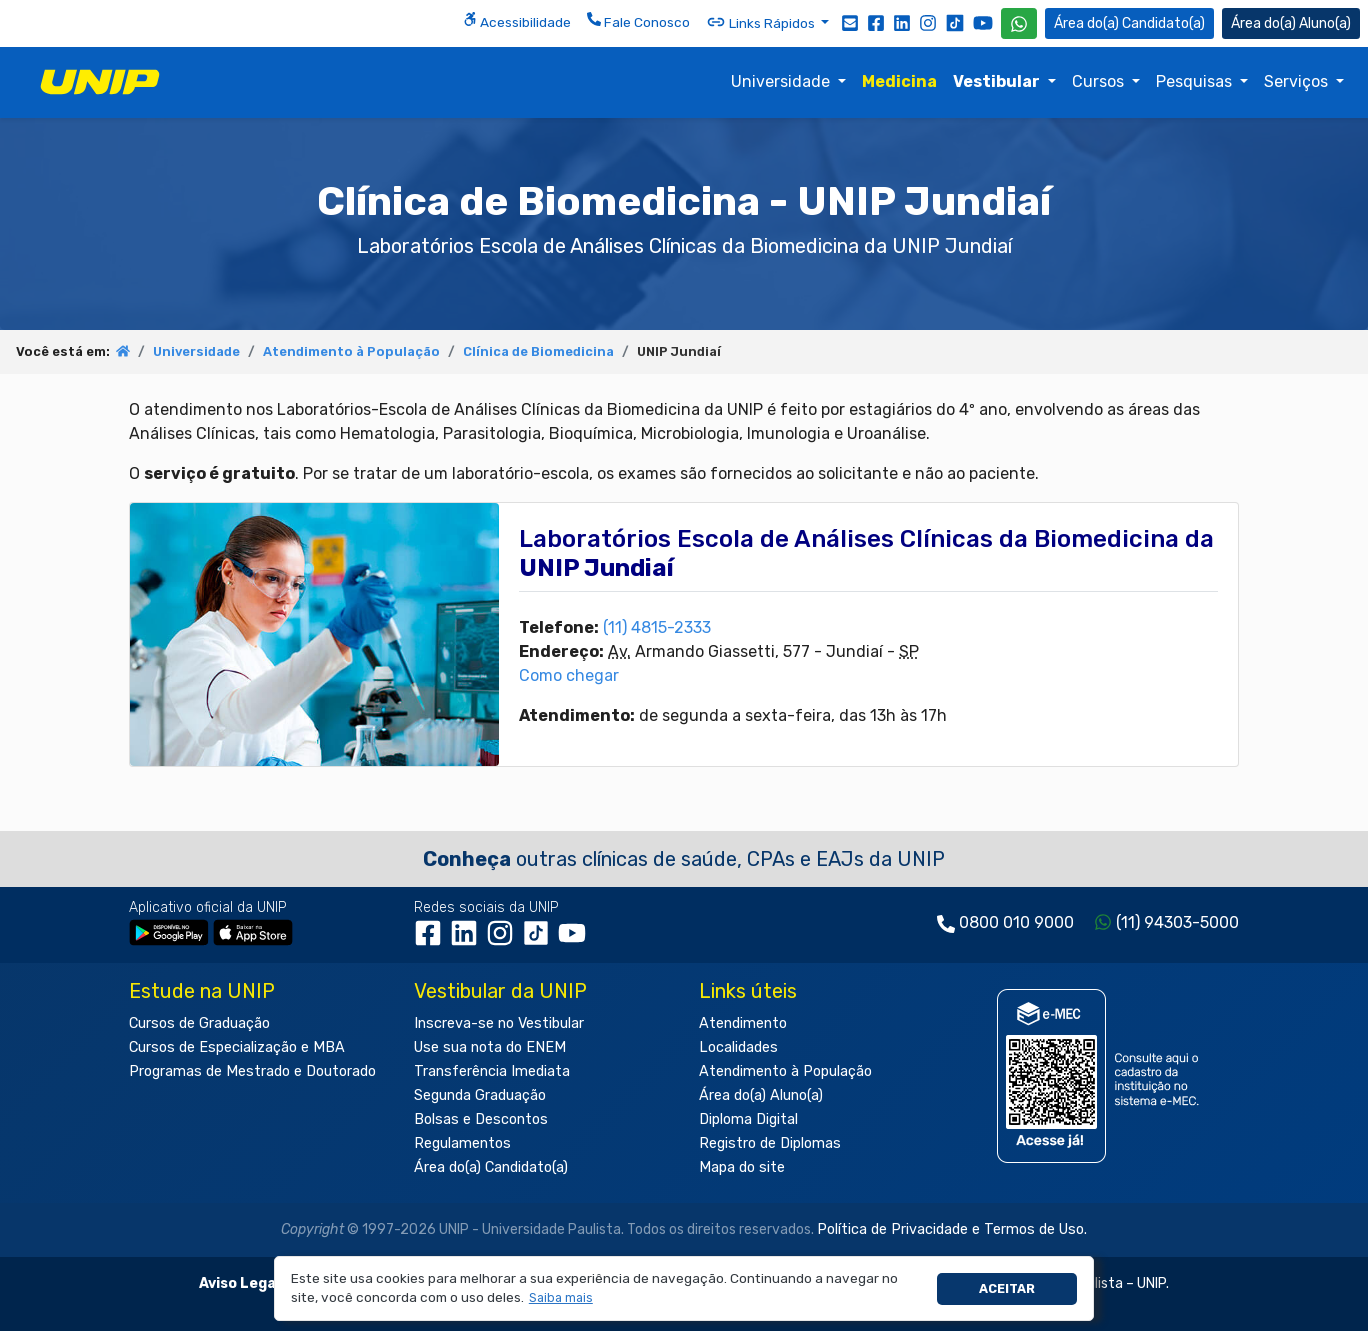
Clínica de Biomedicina (538, 351)
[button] (560, 1298)
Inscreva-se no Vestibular (499, 1023)
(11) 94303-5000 (1177, 922)
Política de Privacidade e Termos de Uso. (952, 1229)
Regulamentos (462, 1143)
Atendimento (743, 1023)
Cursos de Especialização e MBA (237, 1047)
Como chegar (569, 675)
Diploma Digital (748, 1119)
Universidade (782, 81)
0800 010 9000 (1016, 922)
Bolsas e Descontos (481, 1119)
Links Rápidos (762, 22)
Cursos (1100, 81)
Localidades (738, 1047)
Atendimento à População (351, 351)
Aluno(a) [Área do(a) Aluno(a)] (1291, 23)
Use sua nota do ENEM (490, 1047)
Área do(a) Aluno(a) (761, 1095)
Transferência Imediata (492, 1071)
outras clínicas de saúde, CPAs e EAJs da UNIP (684, 859)
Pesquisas (1196, 81)
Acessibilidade (517, 21)
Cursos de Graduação (199, 1023)
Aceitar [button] (1007, 1288)
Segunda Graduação (480, 1095)
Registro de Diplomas (770, 1143)
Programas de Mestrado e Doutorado (252, 1071)
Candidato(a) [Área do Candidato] (1129, 23)
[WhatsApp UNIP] (1019, 23)
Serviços (1298, 81)
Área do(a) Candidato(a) (491, 1167)
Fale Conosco (638, 21)
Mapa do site (742, 1167)
